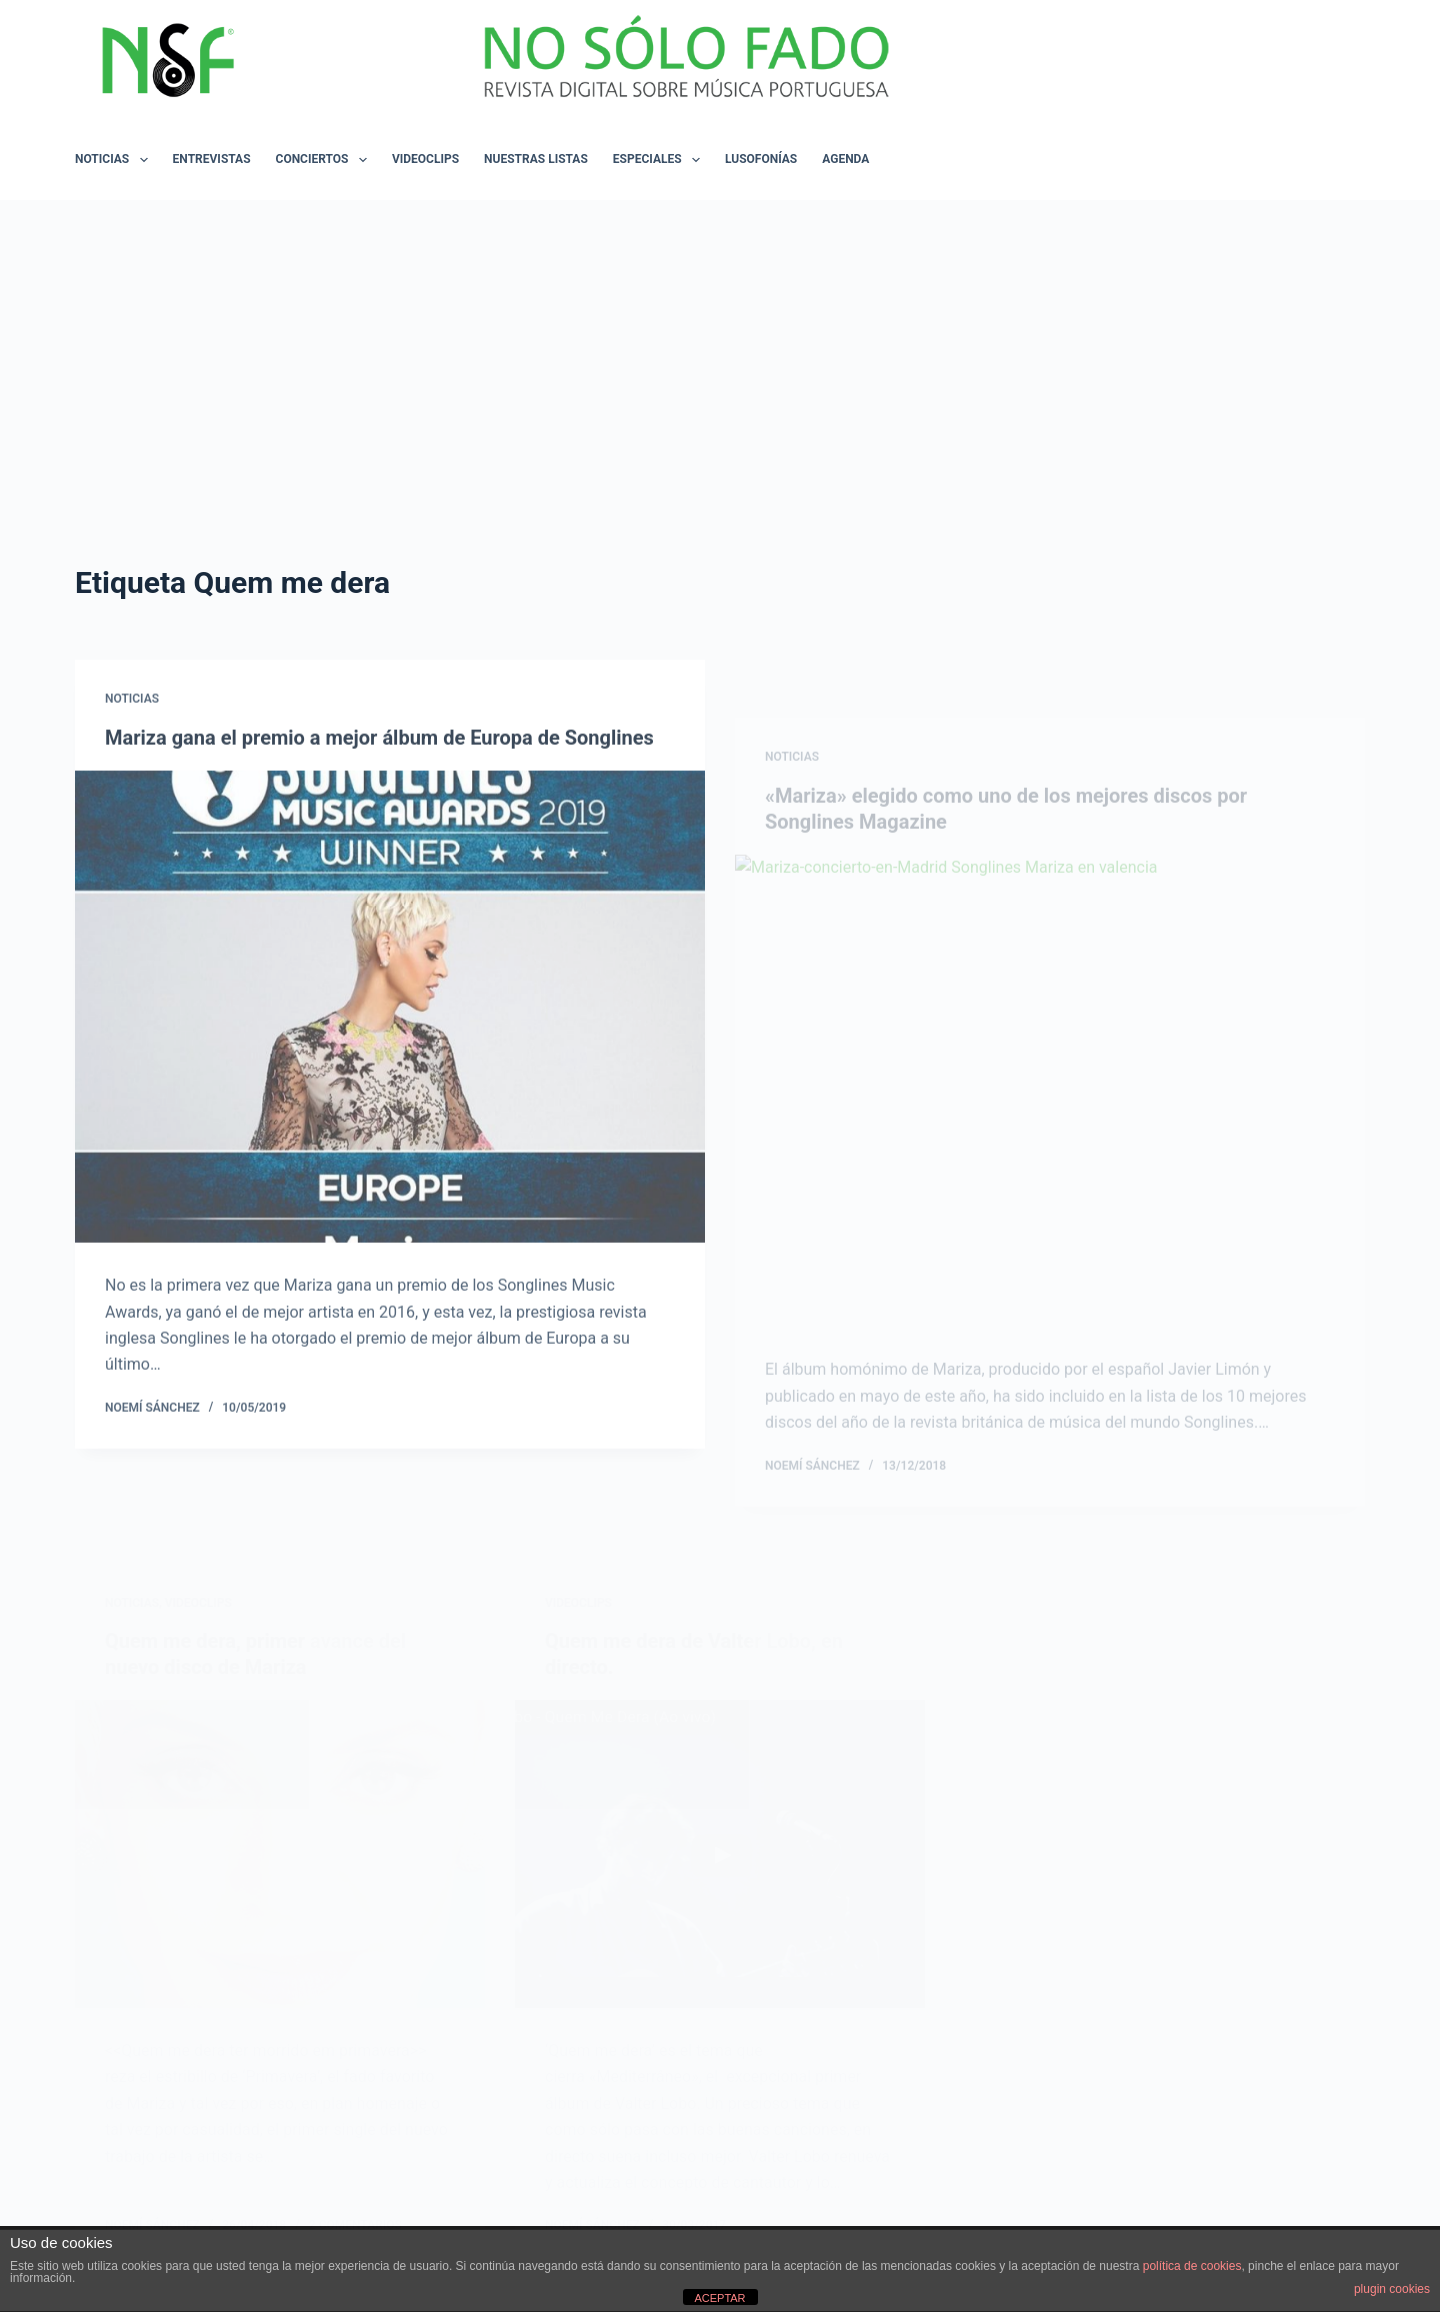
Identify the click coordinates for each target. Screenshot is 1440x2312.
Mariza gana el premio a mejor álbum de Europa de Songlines (379, 751)
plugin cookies (1392, 2289)
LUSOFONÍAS (761, 159)
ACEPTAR (719, 2298)
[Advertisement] (720, 350)
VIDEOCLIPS (425, 159)
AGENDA (845, 159)
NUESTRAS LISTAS (536, 159)
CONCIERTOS (325, 160)
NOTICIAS (115, 160)
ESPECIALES (660, 160)
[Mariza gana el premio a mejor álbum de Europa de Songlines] (390, 1020)
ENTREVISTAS (212, 159)
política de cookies (1192, 2266)
